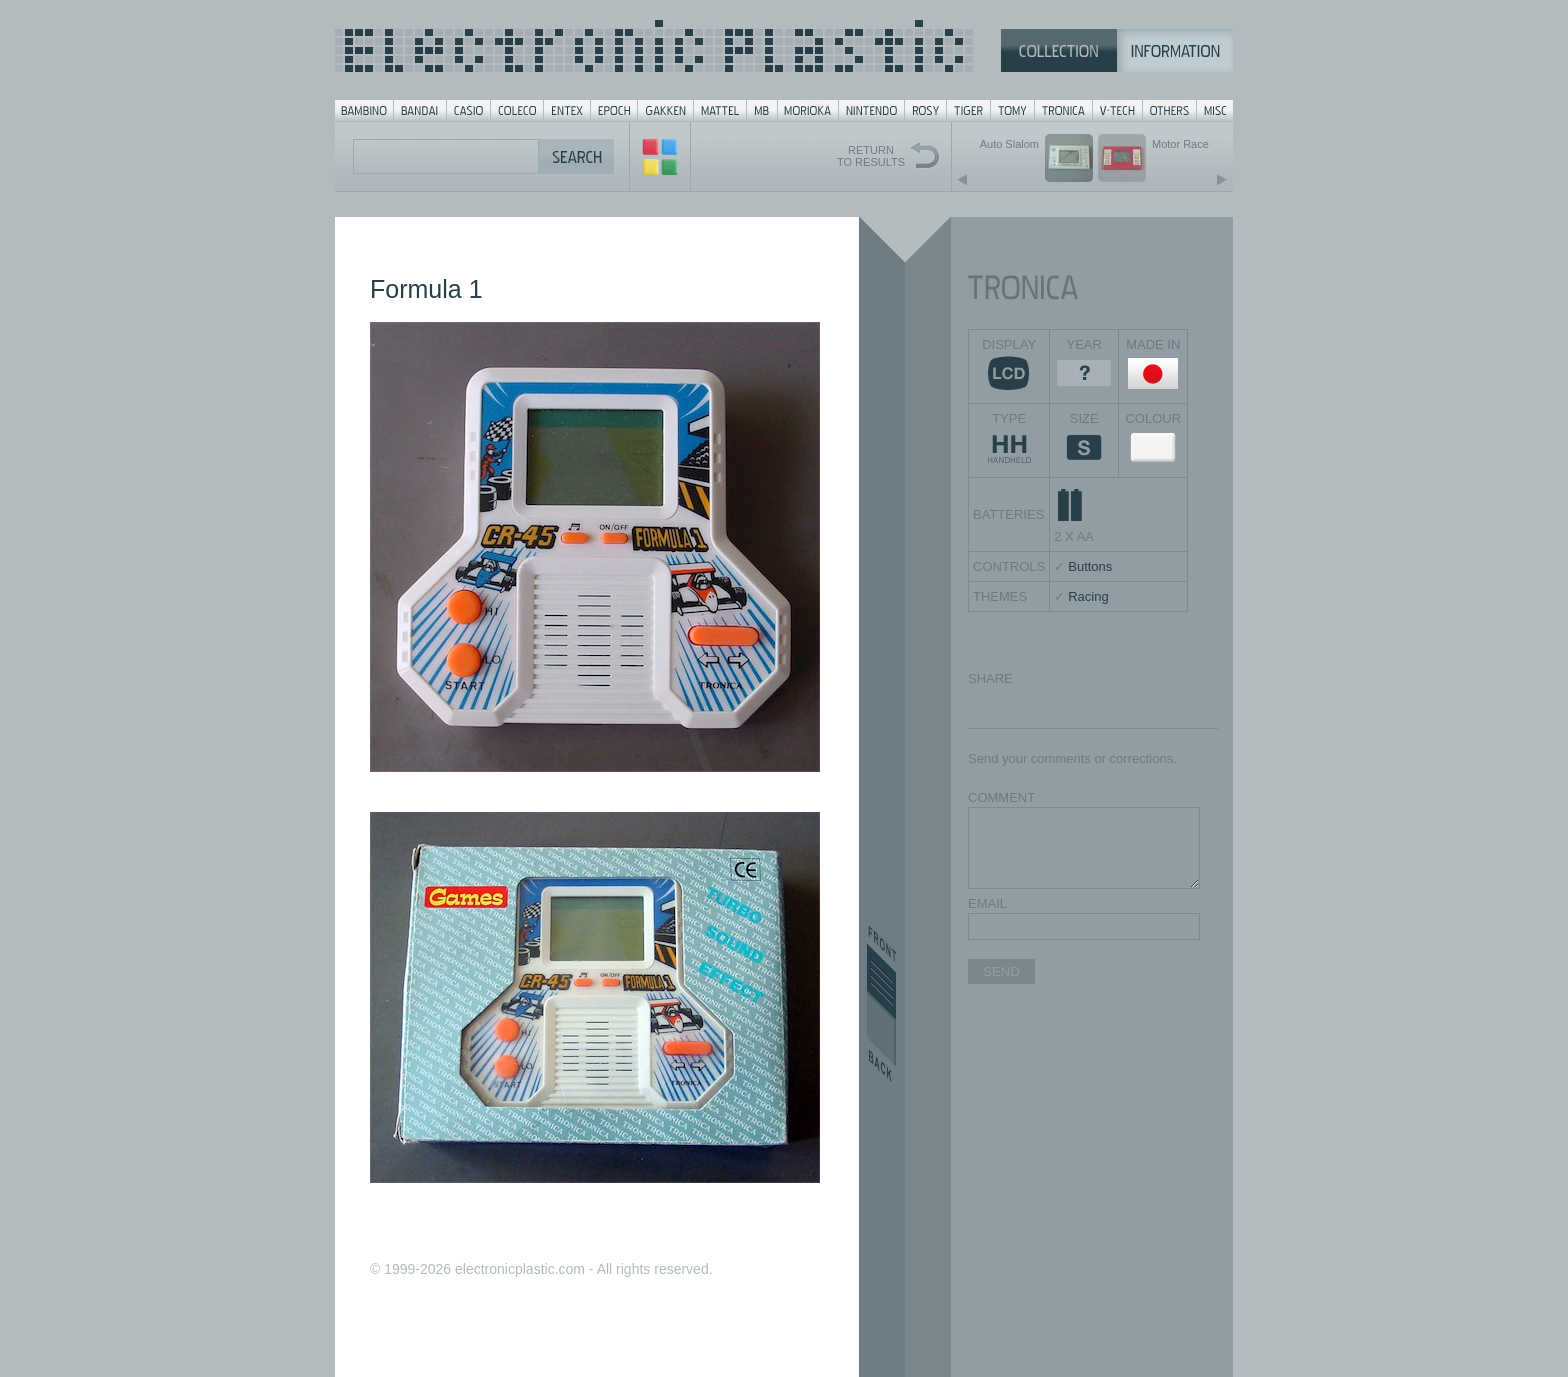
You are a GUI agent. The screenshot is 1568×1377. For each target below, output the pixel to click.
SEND (1001, 971)
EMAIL (987, 903)
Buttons (1090, 566)
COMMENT (1001, 797)
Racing (1088, 596)
